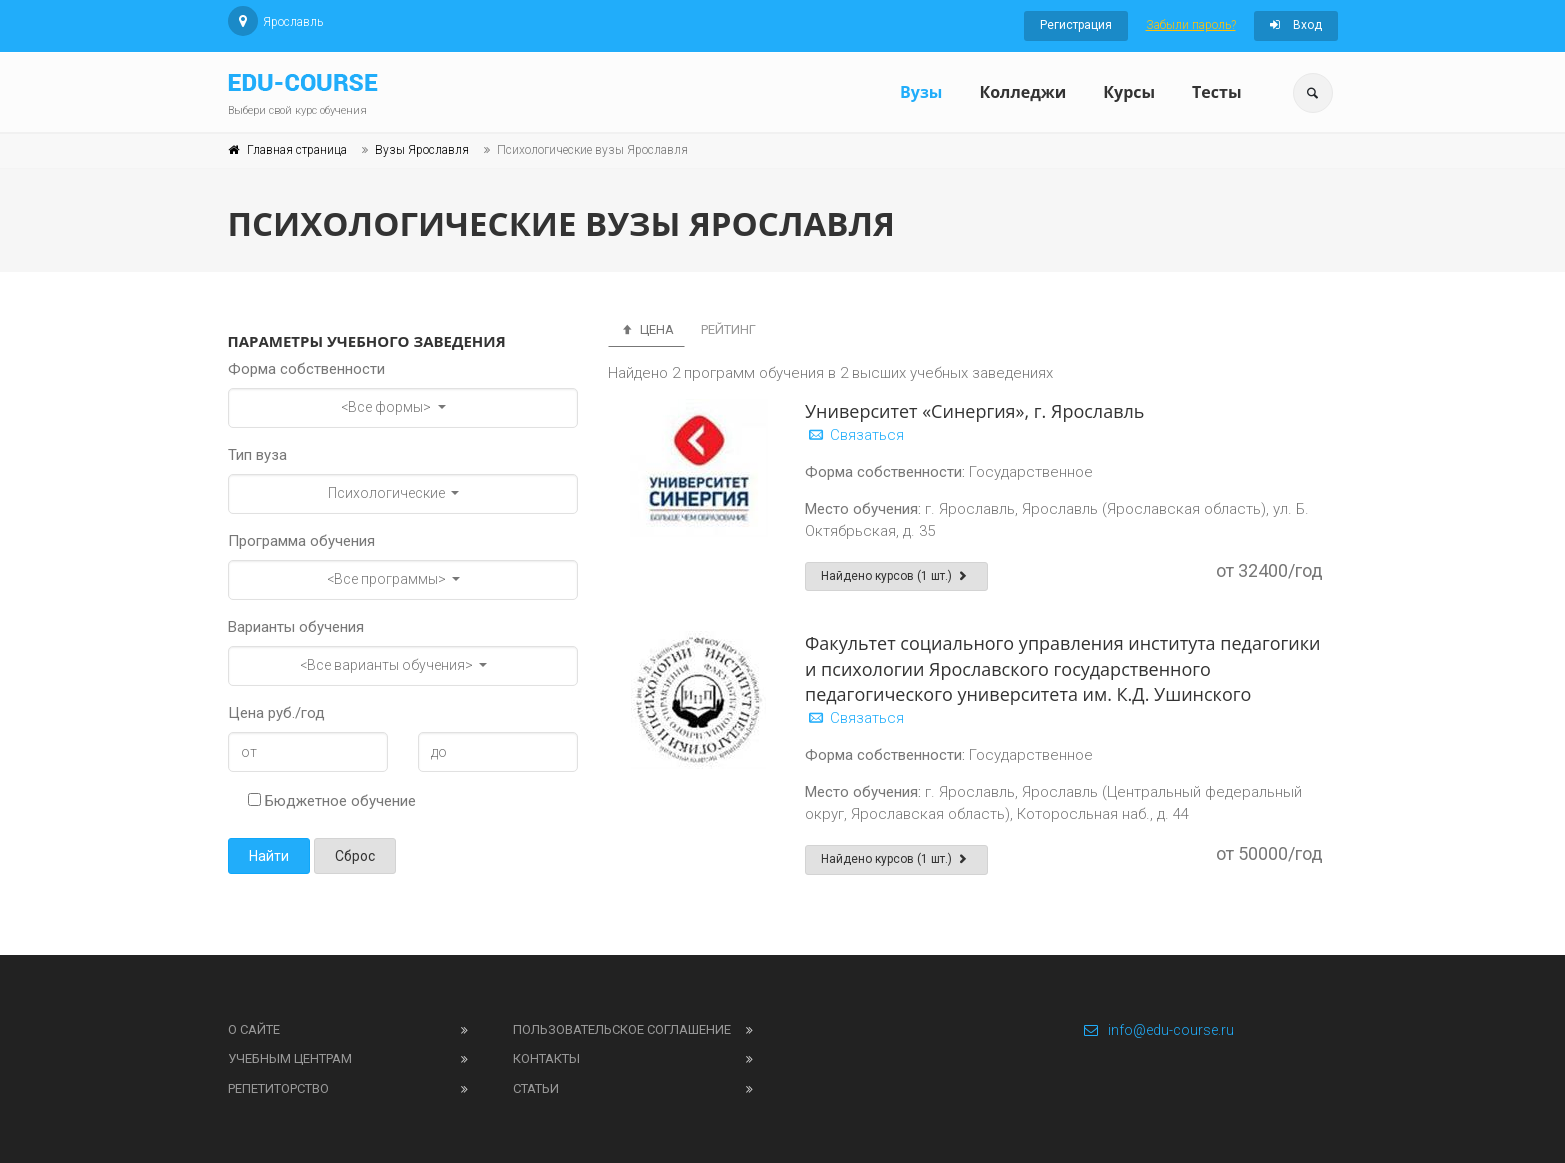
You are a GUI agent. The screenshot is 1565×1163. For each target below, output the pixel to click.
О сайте (254, 1029)
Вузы (921, 92)
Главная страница (297, 150)
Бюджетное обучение (332, 801)
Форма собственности (306, 369)
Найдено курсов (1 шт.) (896, 576)
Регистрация (1076, 25)
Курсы (1129, 92)
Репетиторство (278, 1088)
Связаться (854, 435)
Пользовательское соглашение (622, 1029)
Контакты (546, 1058)
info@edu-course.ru (1158, 1030)
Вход (1296, 25)
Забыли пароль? (1191, 25)
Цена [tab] (646, 329)
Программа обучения (301, 541)
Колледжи (1022, 92)
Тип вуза (257, 455)
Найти (269, 856)
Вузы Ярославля (422, 150)
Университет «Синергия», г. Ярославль (974, 411)
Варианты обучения (296, 627)
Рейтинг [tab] (728, 329)
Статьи (536, 1088)
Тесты (1216, 92)
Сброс (355, 856)
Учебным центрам (290, 1058)
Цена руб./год (276, 713)
